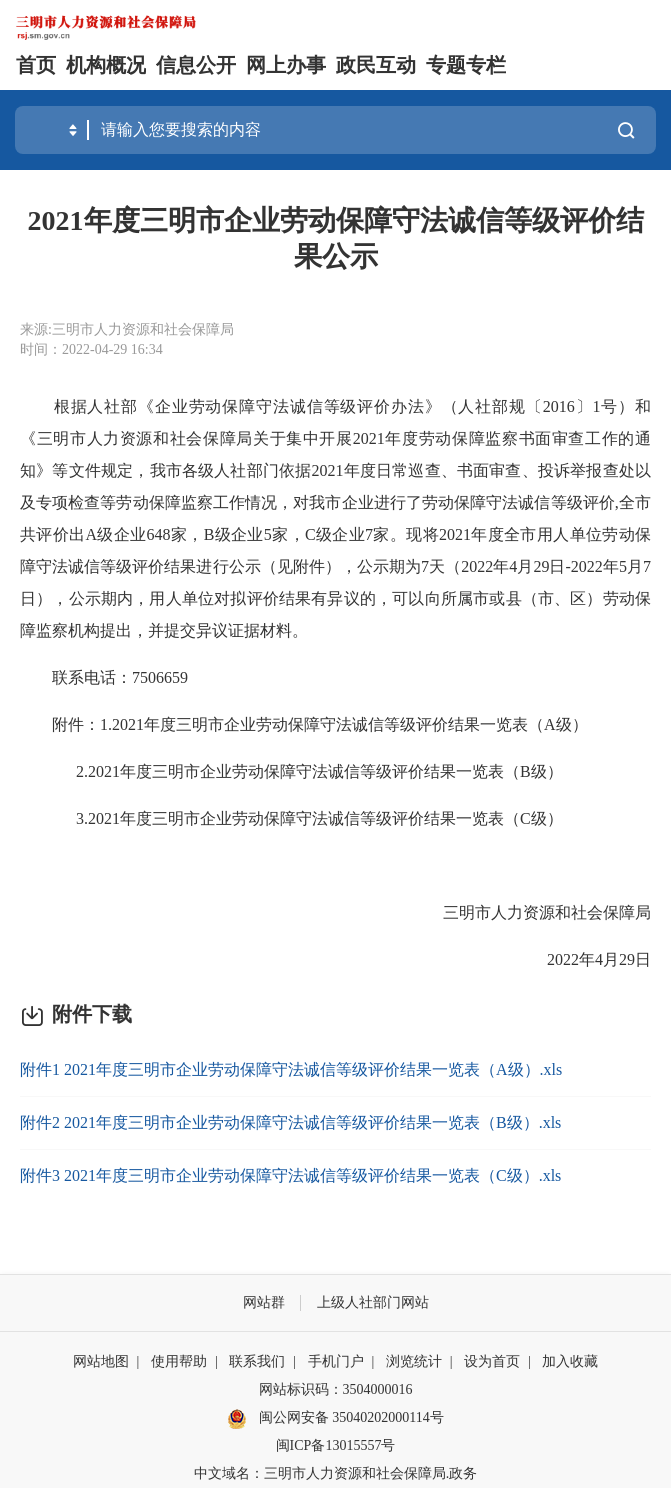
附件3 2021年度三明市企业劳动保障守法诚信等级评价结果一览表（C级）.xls (290, 1175)
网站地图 (101, 1361)
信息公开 (196, 65)
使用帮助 (179, 1361)
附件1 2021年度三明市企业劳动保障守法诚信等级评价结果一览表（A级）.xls (291, 1069)
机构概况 (106, 65)
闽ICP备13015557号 (336, 1445)
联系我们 (257, 1361)
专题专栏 (466, 65)
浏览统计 (414, 1361)
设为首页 (492, 1361)
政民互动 (376, 65)
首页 (36, 65)
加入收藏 (570, 1361)
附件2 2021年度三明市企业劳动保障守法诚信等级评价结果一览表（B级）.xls (290, 1122)
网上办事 (286, 65)
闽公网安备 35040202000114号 (335, 1419)
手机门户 (336, 1361)
